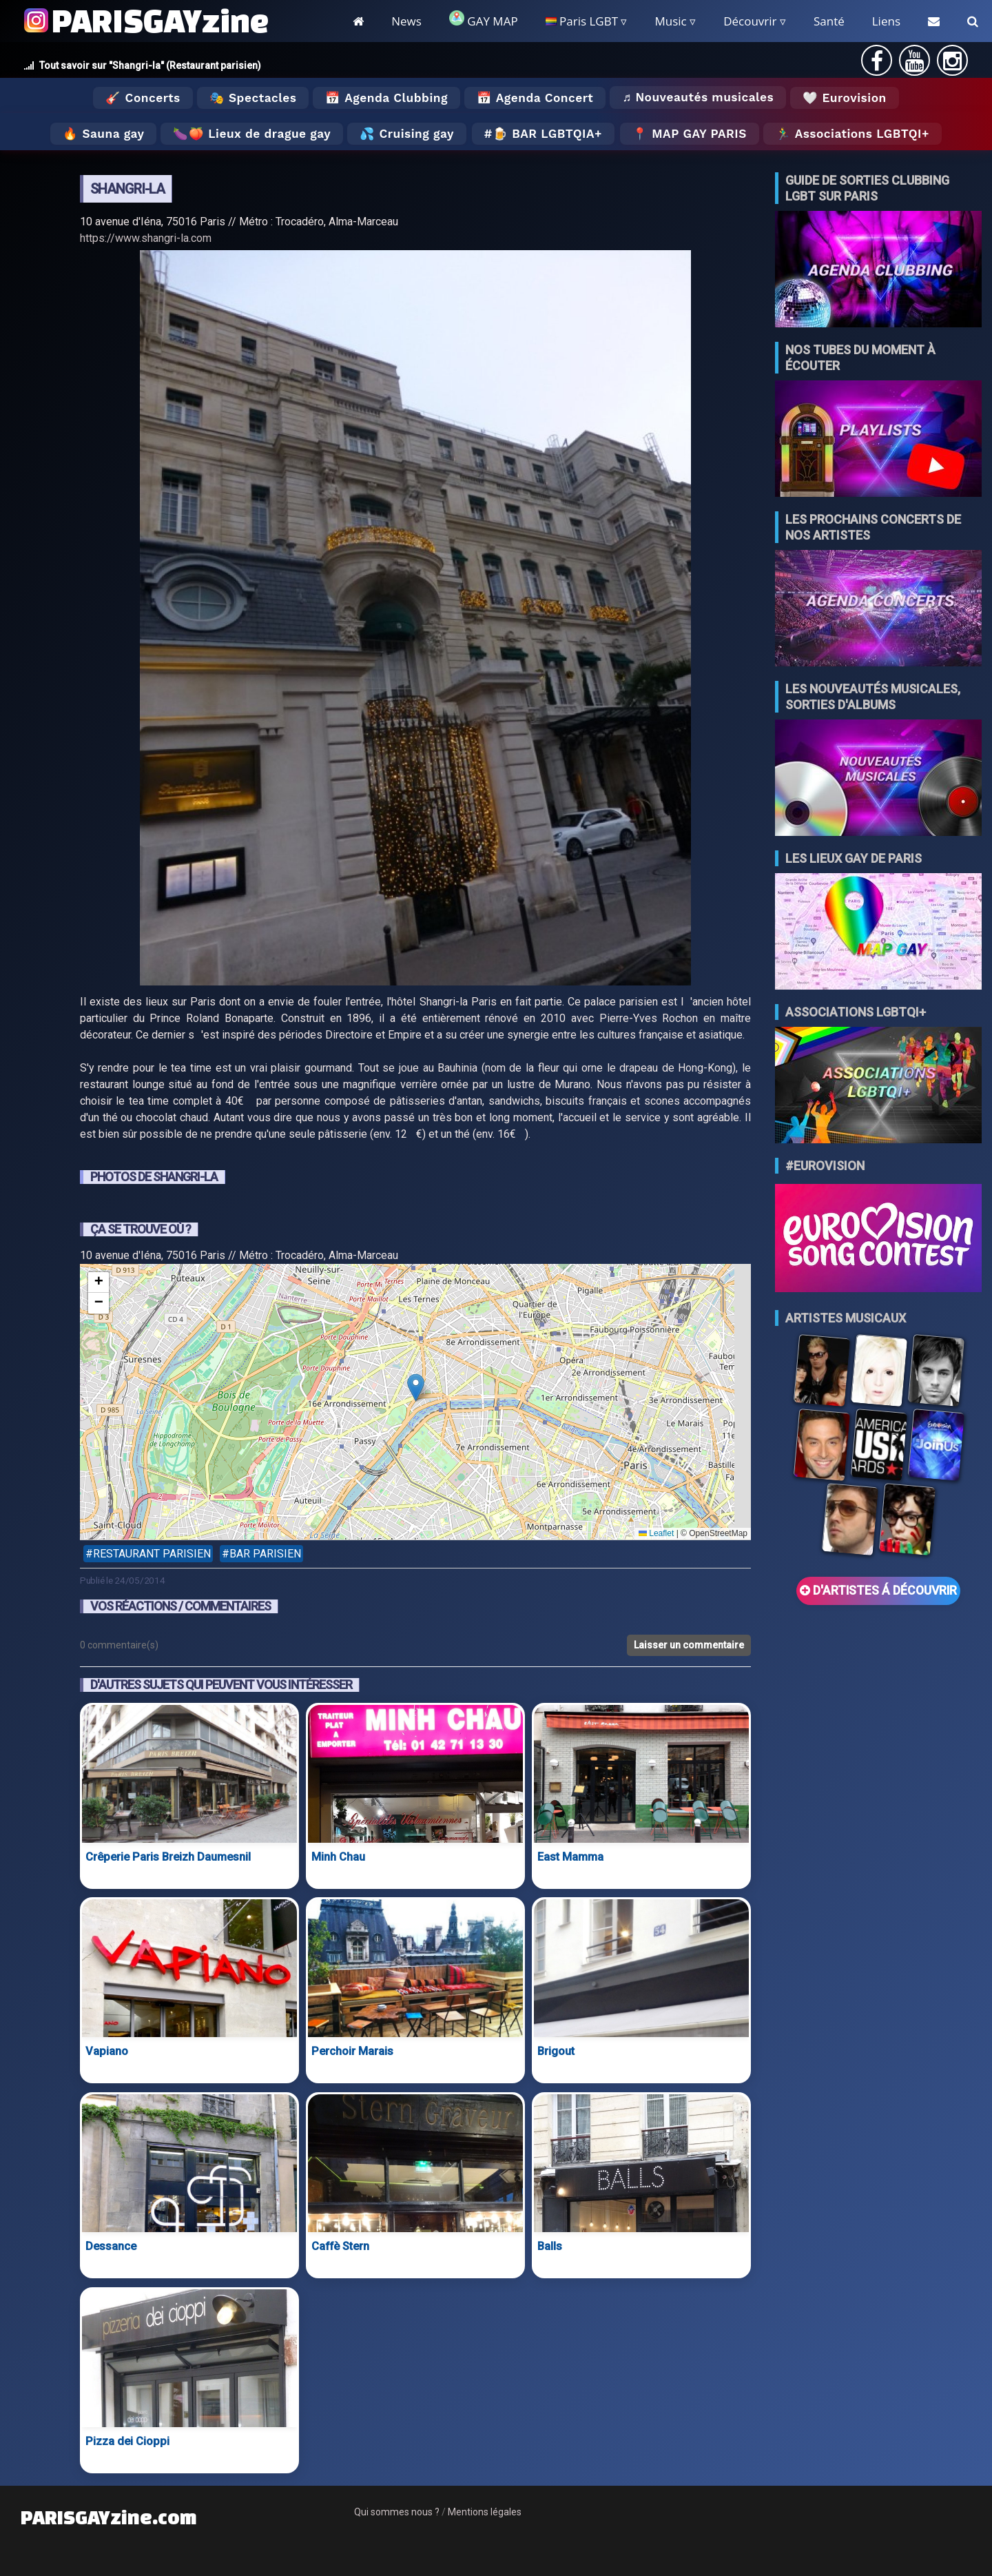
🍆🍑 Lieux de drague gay (252, 134)
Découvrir (749, 21)
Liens (886, 21)
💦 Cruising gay (407, 134)
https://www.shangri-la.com (145, 238)
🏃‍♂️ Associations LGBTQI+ (852, 134)
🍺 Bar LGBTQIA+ (547, 134)
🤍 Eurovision (844, 98)
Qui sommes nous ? (397, 2511)
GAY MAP (483, 19)
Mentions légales (484, 2511)
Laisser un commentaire (689, 1644)
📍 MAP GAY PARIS (689, 134)
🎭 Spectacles (253, 98)
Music (670, 21)
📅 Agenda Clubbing (386, 98)
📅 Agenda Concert (535, 98)
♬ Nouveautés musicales (698, 97)
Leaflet (656, 1533)
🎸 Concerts (142, 98)
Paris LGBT (582, 21)
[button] (415, 1387)
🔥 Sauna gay (103, 134)
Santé (829, 21)
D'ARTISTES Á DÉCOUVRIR (878, 1590)
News (406, 21)
